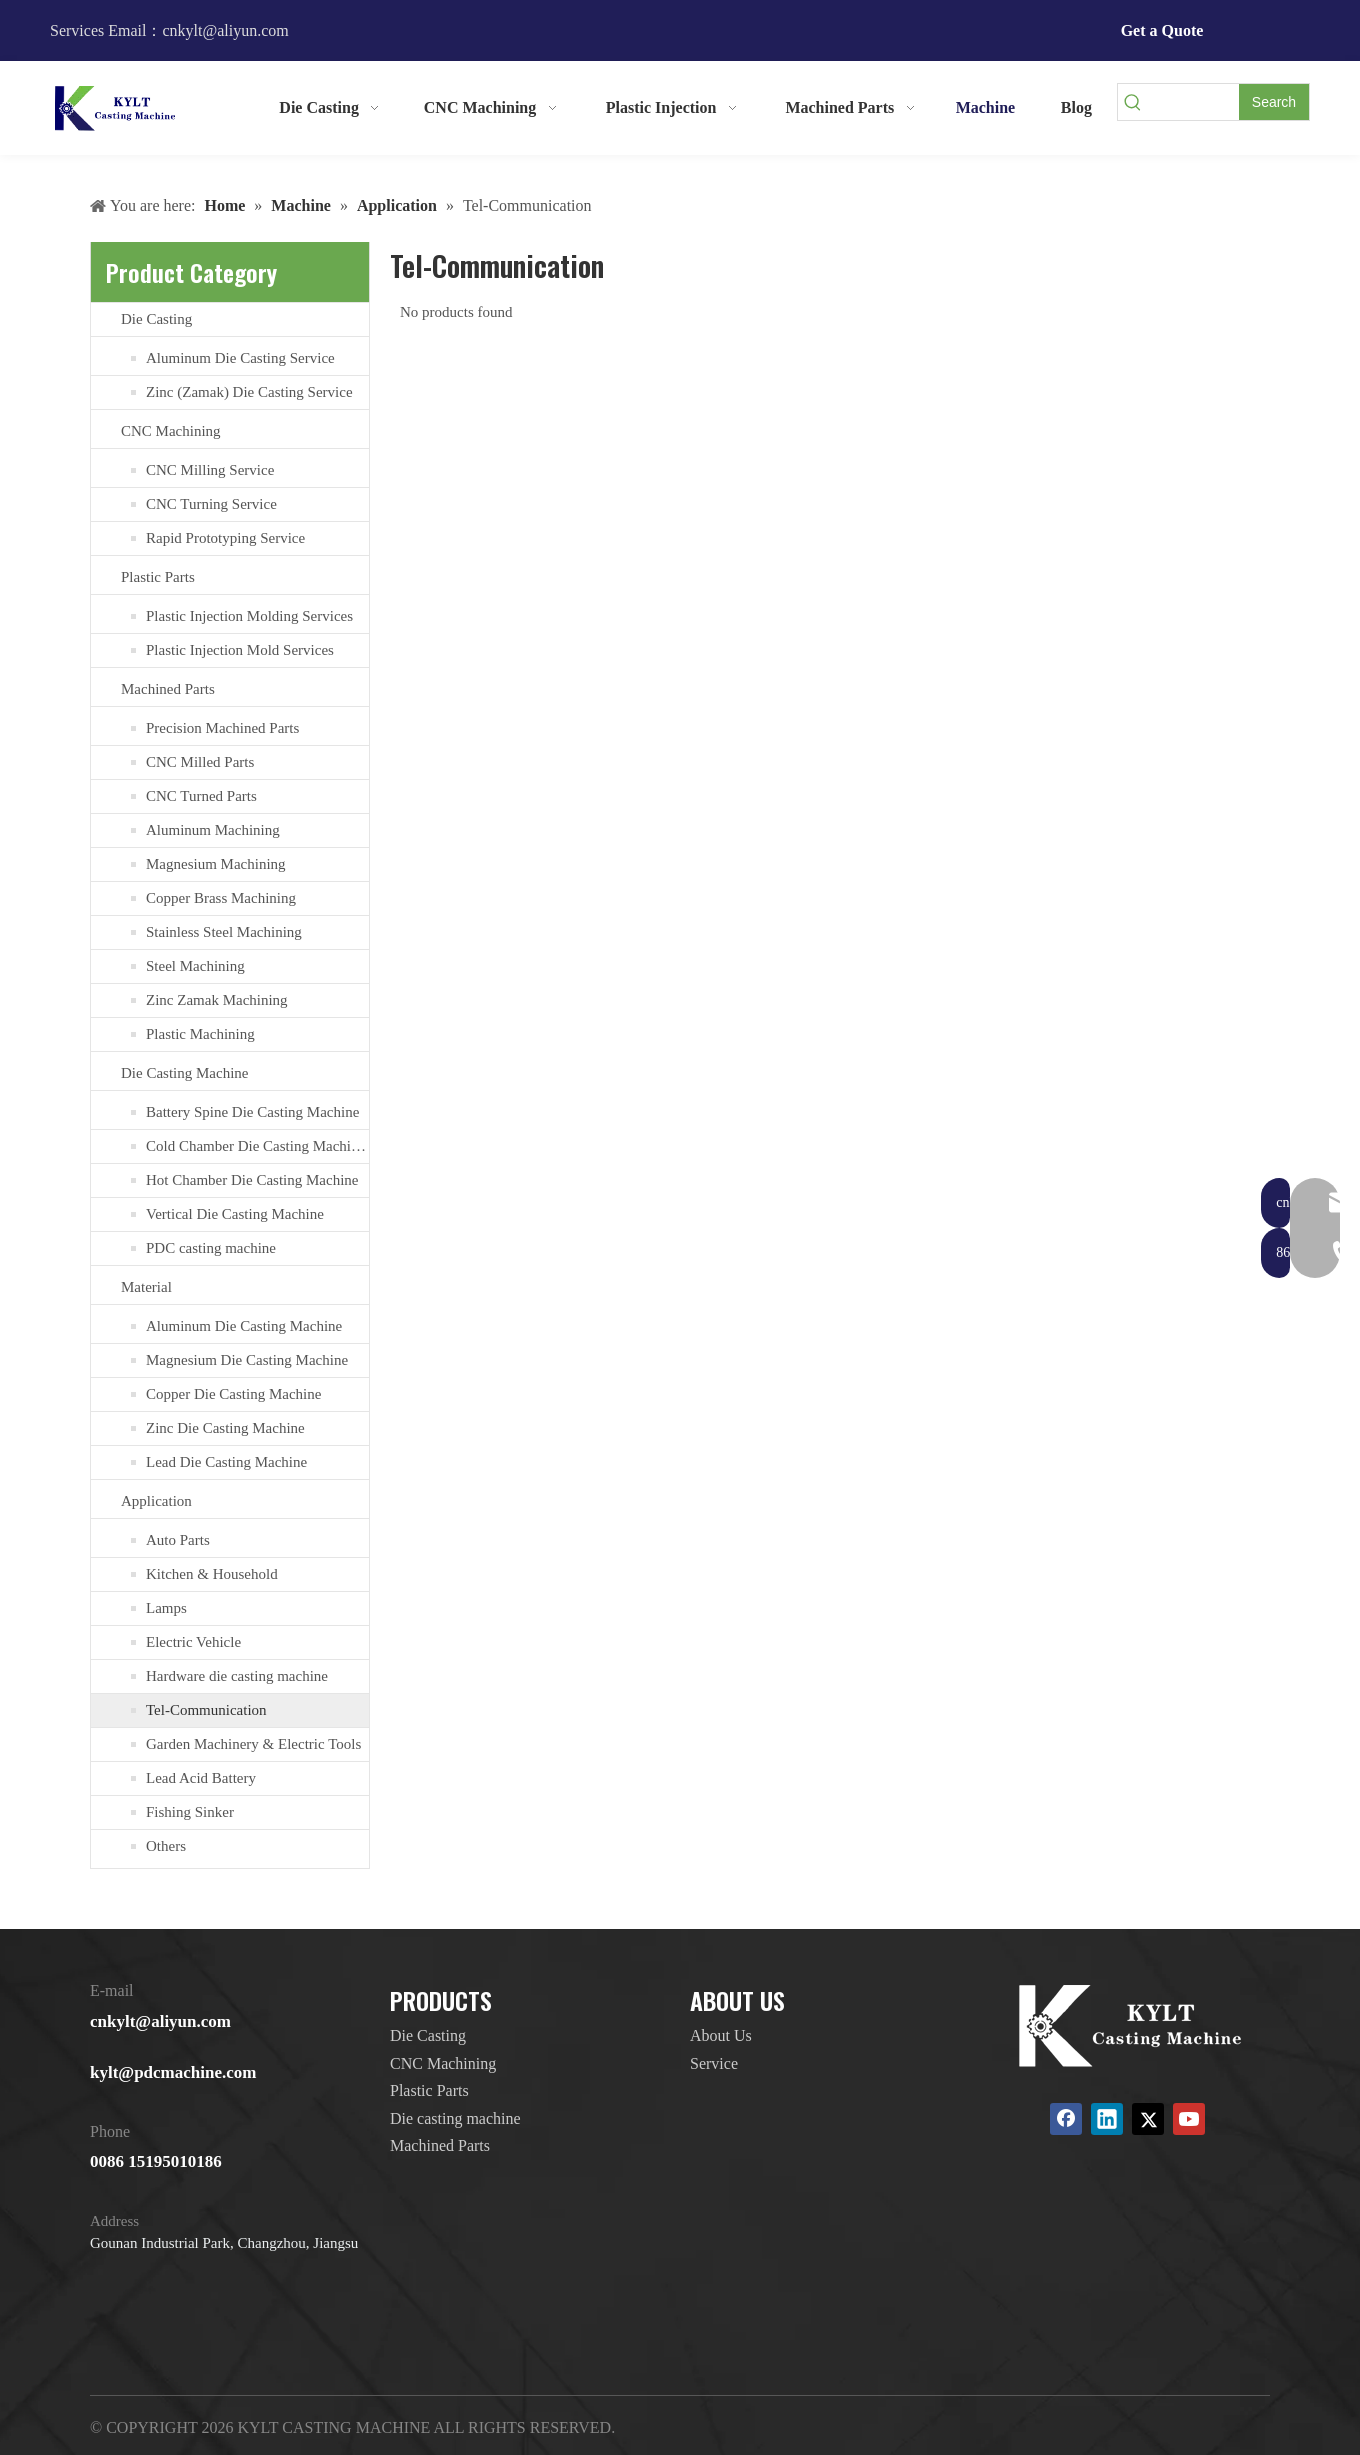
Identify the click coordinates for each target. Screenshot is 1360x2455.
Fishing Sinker (190, 1812)
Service (714, 2063)
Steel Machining (195, 966)
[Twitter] (1148, 2119)
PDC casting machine (211, 1248)
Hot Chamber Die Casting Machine (252, 1180)
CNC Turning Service (211, 504)
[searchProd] (1193, 102)
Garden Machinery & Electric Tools (253, 1744)
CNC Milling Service (210, 470)
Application (156, 1501)
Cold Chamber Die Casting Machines (257, 1146)
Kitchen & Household (212, 1574)
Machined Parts (168, 689)
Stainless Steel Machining (224, 932)
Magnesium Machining (216, 864)
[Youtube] (1189, 2119)
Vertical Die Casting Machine (235, 1214)
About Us (721, 2035)
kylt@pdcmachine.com (173, 2072)
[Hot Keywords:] (1274, 102)
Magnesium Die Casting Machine (247, 1360)
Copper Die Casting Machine (233, 1394)
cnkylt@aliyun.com (160, 2021)
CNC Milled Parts (200, 762)
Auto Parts (178, 1540)
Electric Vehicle (193, 1642)
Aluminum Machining (213, 830)
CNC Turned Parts (201, 796)
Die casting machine (455, 2118)
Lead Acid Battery (201, 1778)
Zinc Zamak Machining (217, 1000)
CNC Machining (171, 431)
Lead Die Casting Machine (226, 1462)
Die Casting (156, 319)
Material (146, 1287)
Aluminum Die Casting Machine (244, 1326)
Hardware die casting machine (237, 1676)
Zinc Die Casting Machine (225, 1428)
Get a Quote (1162, 30)
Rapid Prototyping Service (225, 538)
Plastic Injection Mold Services (240, 650)
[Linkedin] (1107, 2119)
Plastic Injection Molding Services (249, 616)
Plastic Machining (200, 1034)
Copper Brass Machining (221, 898)
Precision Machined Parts (222, 728)
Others (166, 1846)
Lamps (166, 1608)
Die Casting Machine (184, 1073)
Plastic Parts (158, 577)
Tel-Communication (206, 1710)
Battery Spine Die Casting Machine (252, 1112)
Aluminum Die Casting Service (240, 358)
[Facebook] (1066, 2119)
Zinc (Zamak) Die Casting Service (249, 392)
